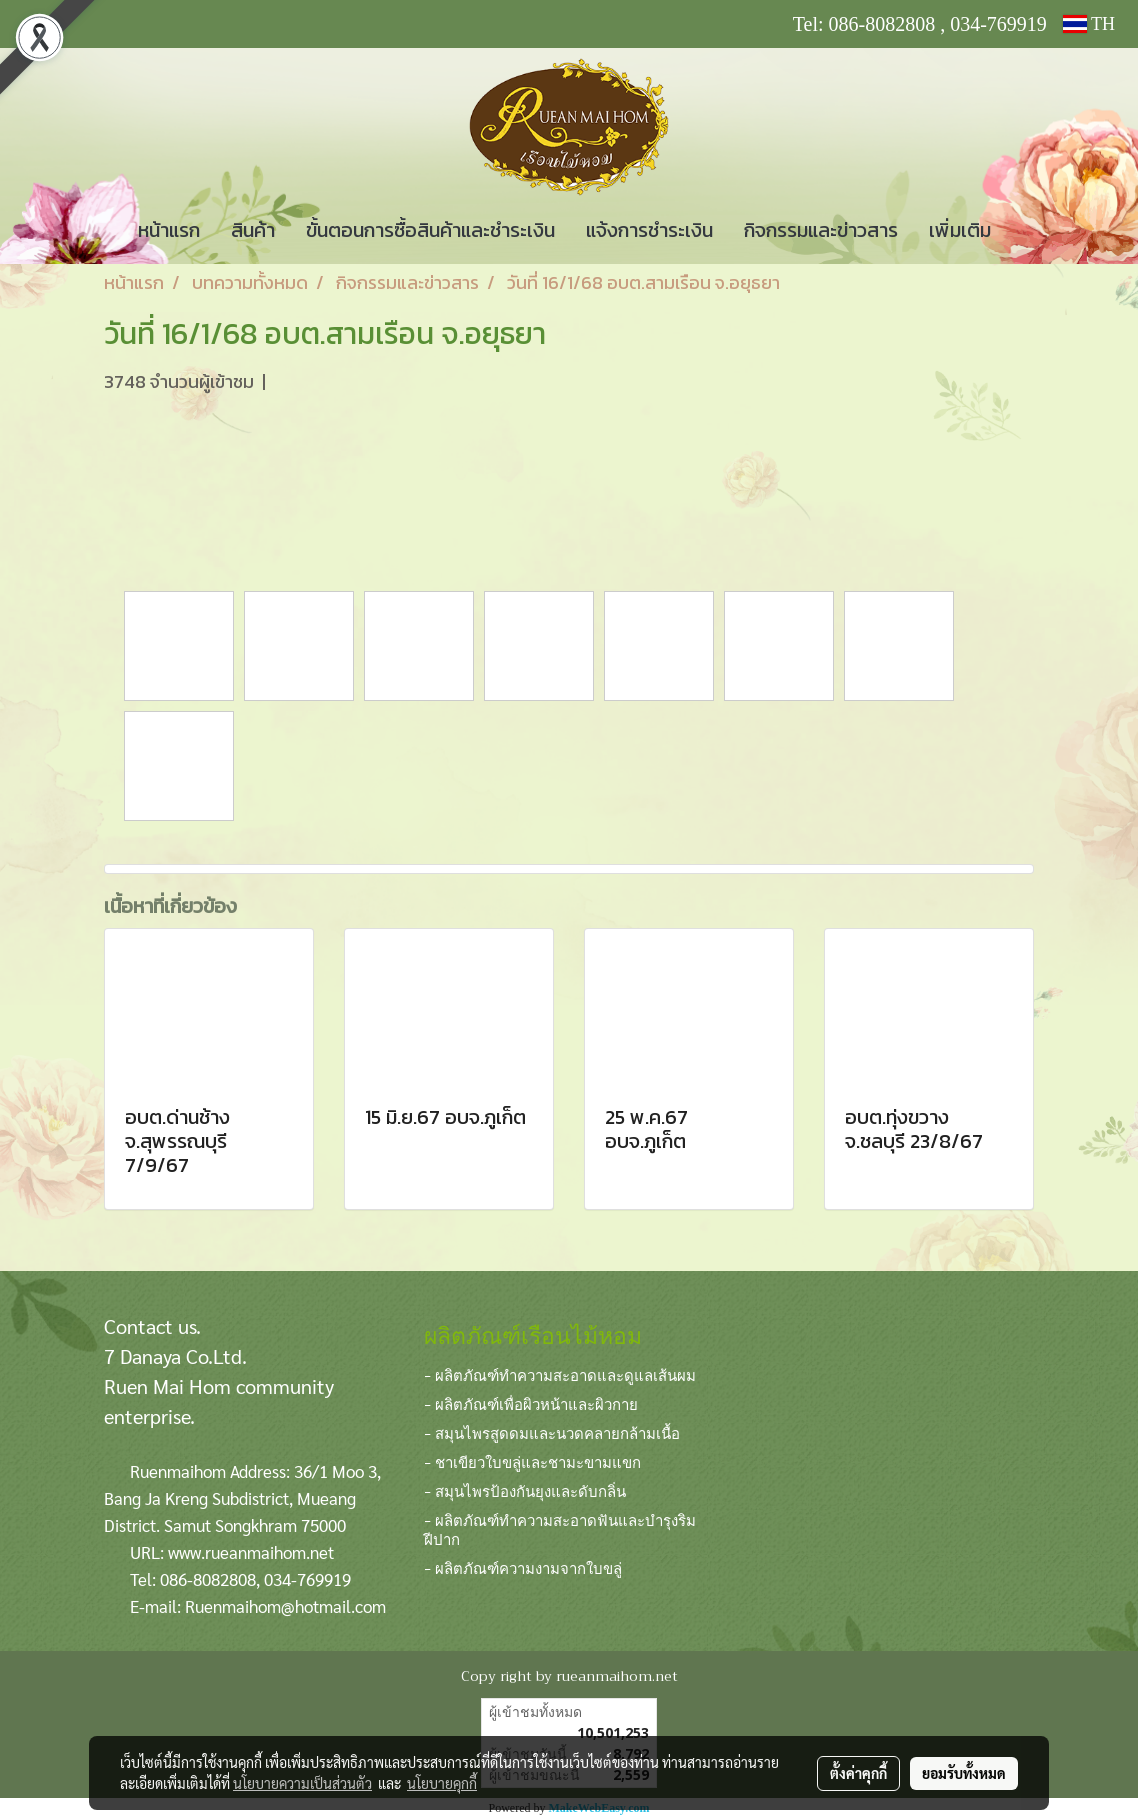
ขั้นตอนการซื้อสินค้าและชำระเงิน (430, 230)
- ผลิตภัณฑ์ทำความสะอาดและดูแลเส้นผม (560, 1374)
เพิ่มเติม (960, 230)
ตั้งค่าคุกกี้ (858, 1773)
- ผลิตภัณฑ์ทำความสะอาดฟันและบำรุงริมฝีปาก (560, 1528)
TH (1089, 24)
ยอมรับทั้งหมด (964, 1773)
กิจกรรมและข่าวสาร (821, 230)
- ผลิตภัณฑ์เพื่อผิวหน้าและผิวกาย (531, 1403)
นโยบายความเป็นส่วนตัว (302, 1783)
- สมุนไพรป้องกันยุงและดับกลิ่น (525, 1490)
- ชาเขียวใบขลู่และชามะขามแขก (532, 1461)
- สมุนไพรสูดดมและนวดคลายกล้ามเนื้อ (552, 1432)
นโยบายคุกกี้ (442, 1783)
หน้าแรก (169, 230)
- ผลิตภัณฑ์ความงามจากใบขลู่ (523, 1567)
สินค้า (253, 230)
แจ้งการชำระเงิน (649, 230)
